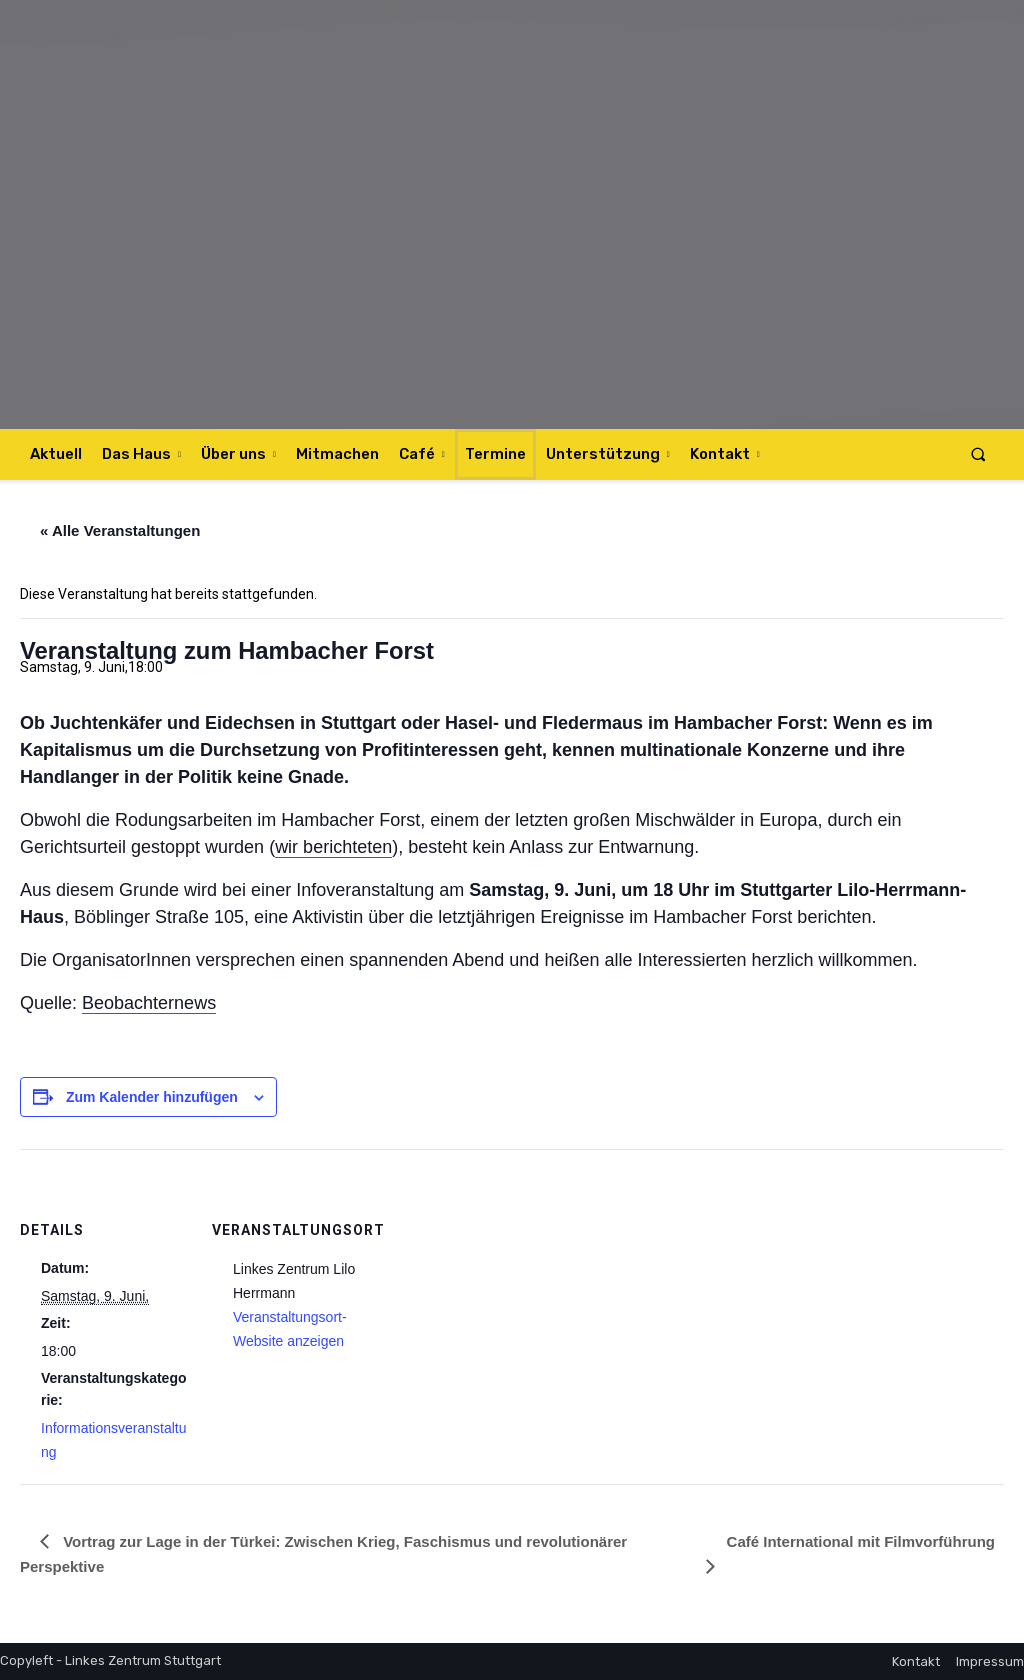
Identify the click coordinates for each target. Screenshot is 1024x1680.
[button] (978, 454)
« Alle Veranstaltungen (120, 530)
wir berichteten (333, 847)
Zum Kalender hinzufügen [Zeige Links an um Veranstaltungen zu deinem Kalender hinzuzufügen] (152, 1097)
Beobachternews (149, 1003)
